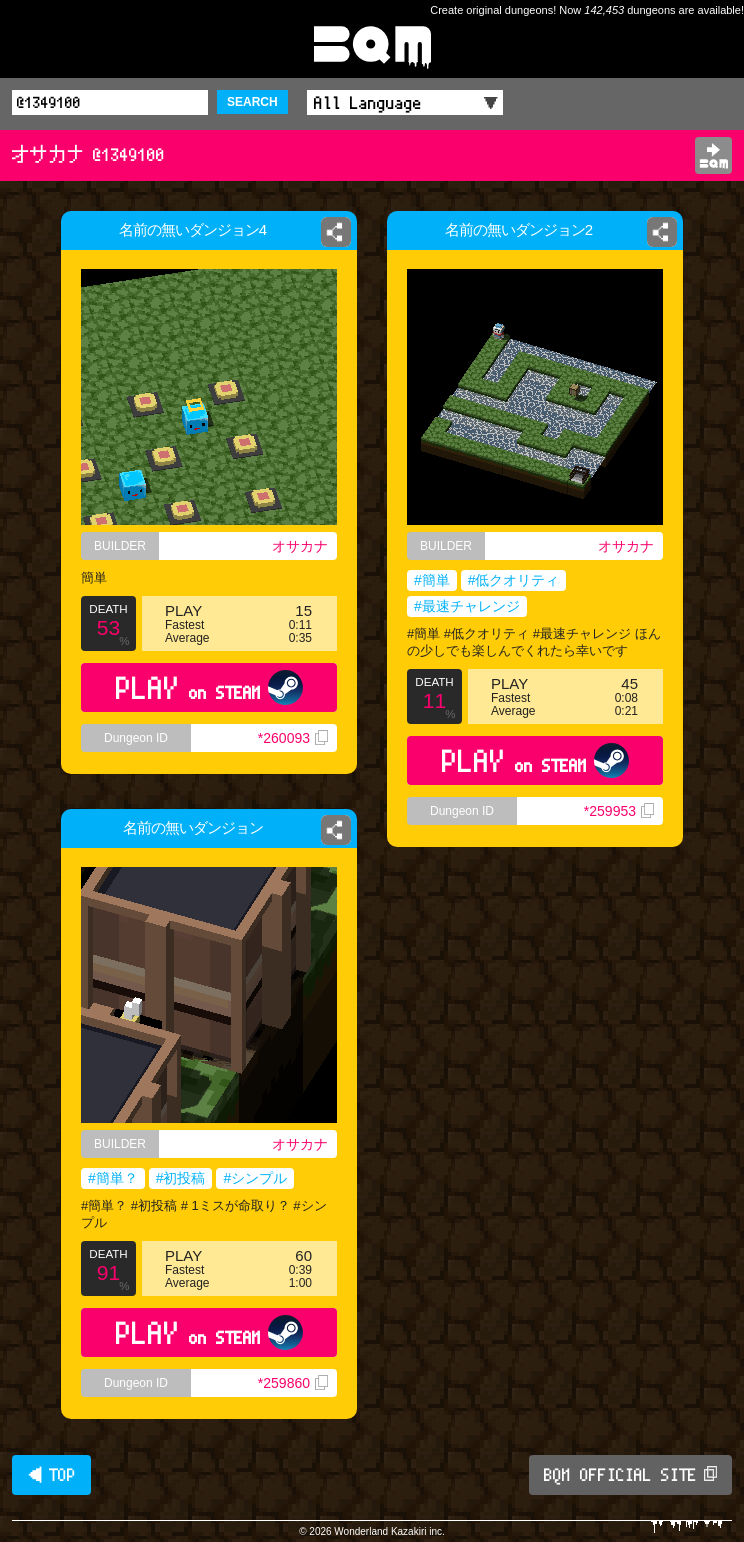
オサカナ (300, 546)
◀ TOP (51, 1475)
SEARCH (252, 102)
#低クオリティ (514, 580)
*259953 (619, 811)
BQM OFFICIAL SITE (630, 1475)
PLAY (209, 687)
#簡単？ (113, 1178)
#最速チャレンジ (467, 606)
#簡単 (432, 580)
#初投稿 (181, 1178)
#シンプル (255, 1178)
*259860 (293, 1383)
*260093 (293, 738)
